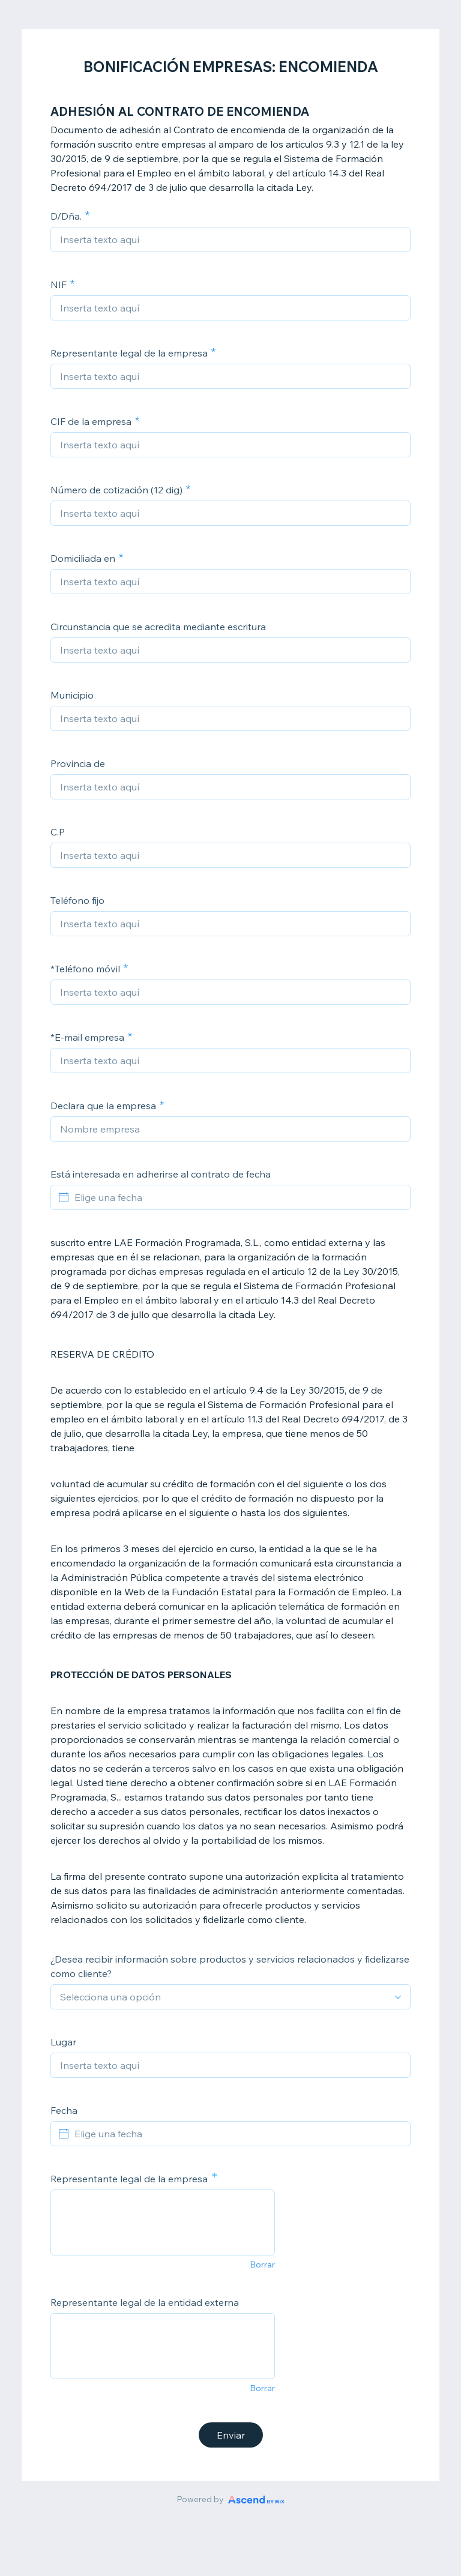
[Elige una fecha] (238, 1197)
